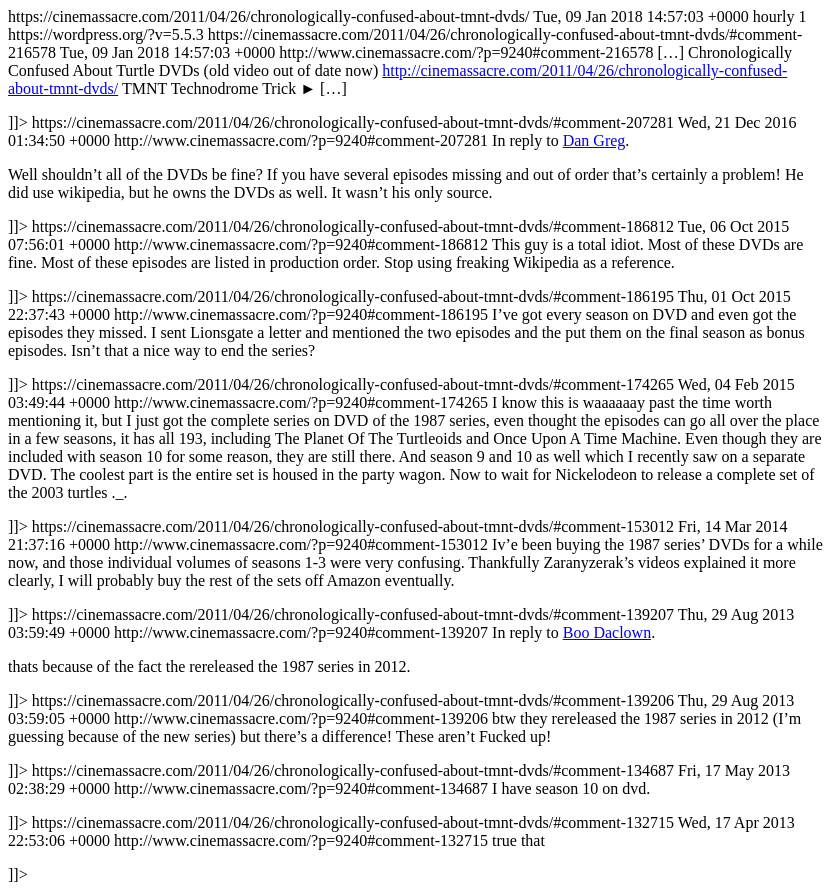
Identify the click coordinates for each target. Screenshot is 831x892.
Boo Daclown (607, 632)
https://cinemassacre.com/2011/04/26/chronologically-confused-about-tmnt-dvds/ (415, 445)
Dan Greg (594, 140)
